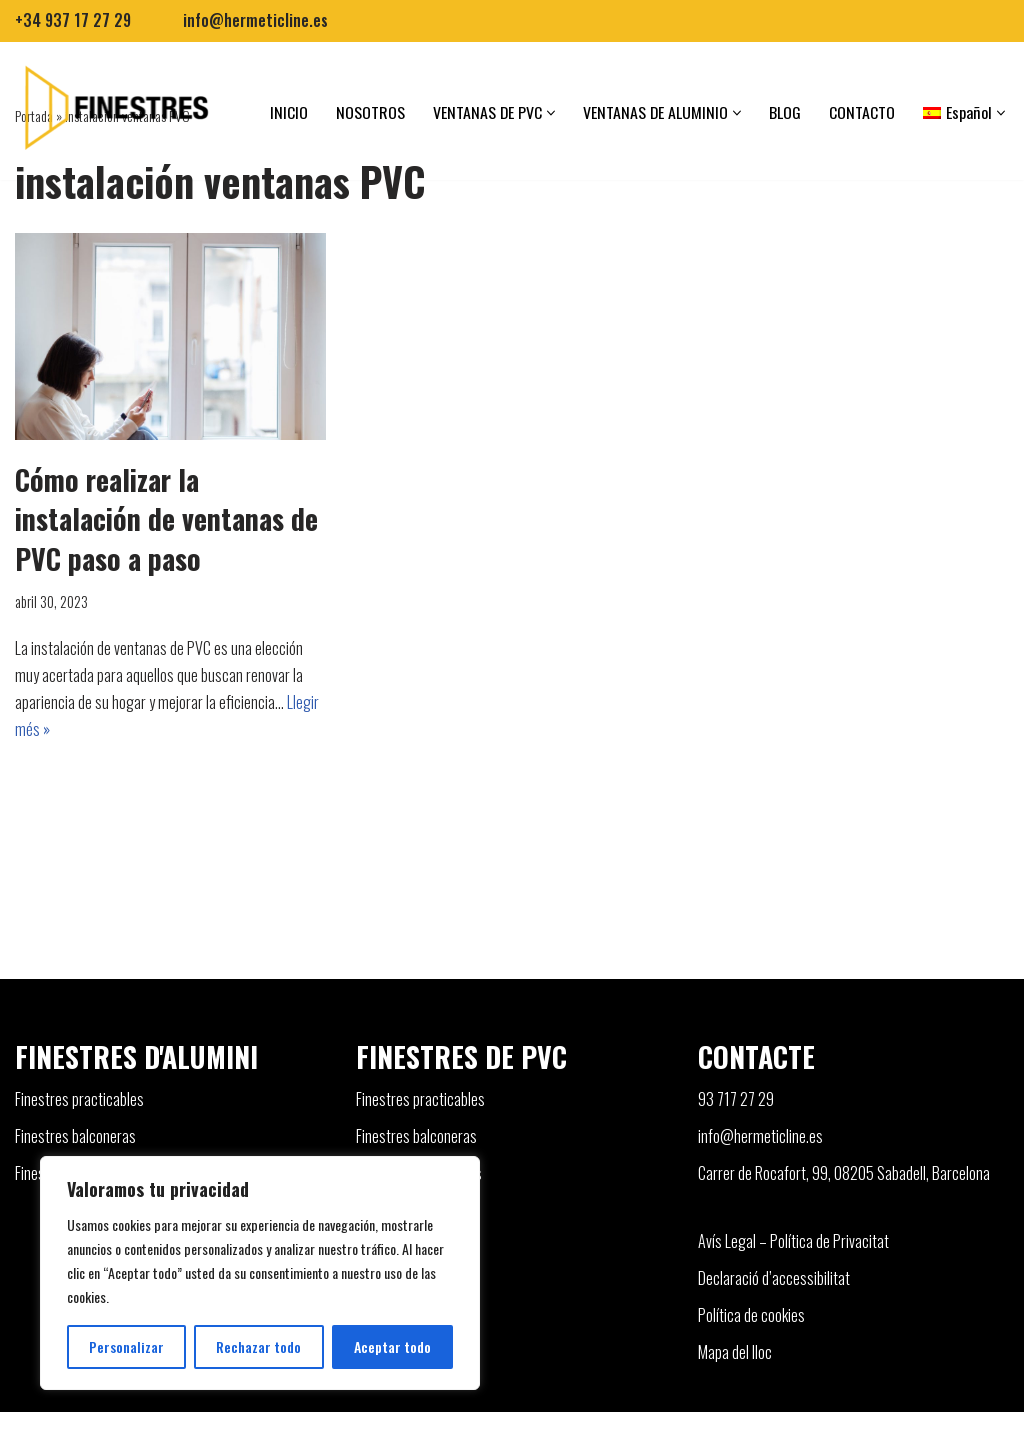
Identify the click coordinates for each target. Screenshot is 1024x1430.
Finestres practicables (79, 1117)
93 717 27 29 (736, 1117)
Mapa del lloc (735, 1370)
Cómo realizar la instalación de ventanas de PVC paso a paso (166, 518)
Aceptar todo (392, 1346)
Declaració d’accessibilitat (774, 1296)
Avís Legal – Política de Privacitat (793, 1259)
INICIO (288, 112)
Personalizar (126, 1346)
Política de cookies (751, 1333)
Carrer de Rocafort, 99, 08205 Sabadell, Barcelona (844, 1192)
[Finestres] (114, 107)
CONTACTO (863, 112)
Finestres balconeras (75, 1155)
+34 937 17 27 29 (74, 20)
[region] (260, 1273)
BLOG (786, 112)
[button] (551, 113)
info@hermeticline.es (257, 20)
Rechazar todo (258, 1346)
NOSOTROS (369, 112)
